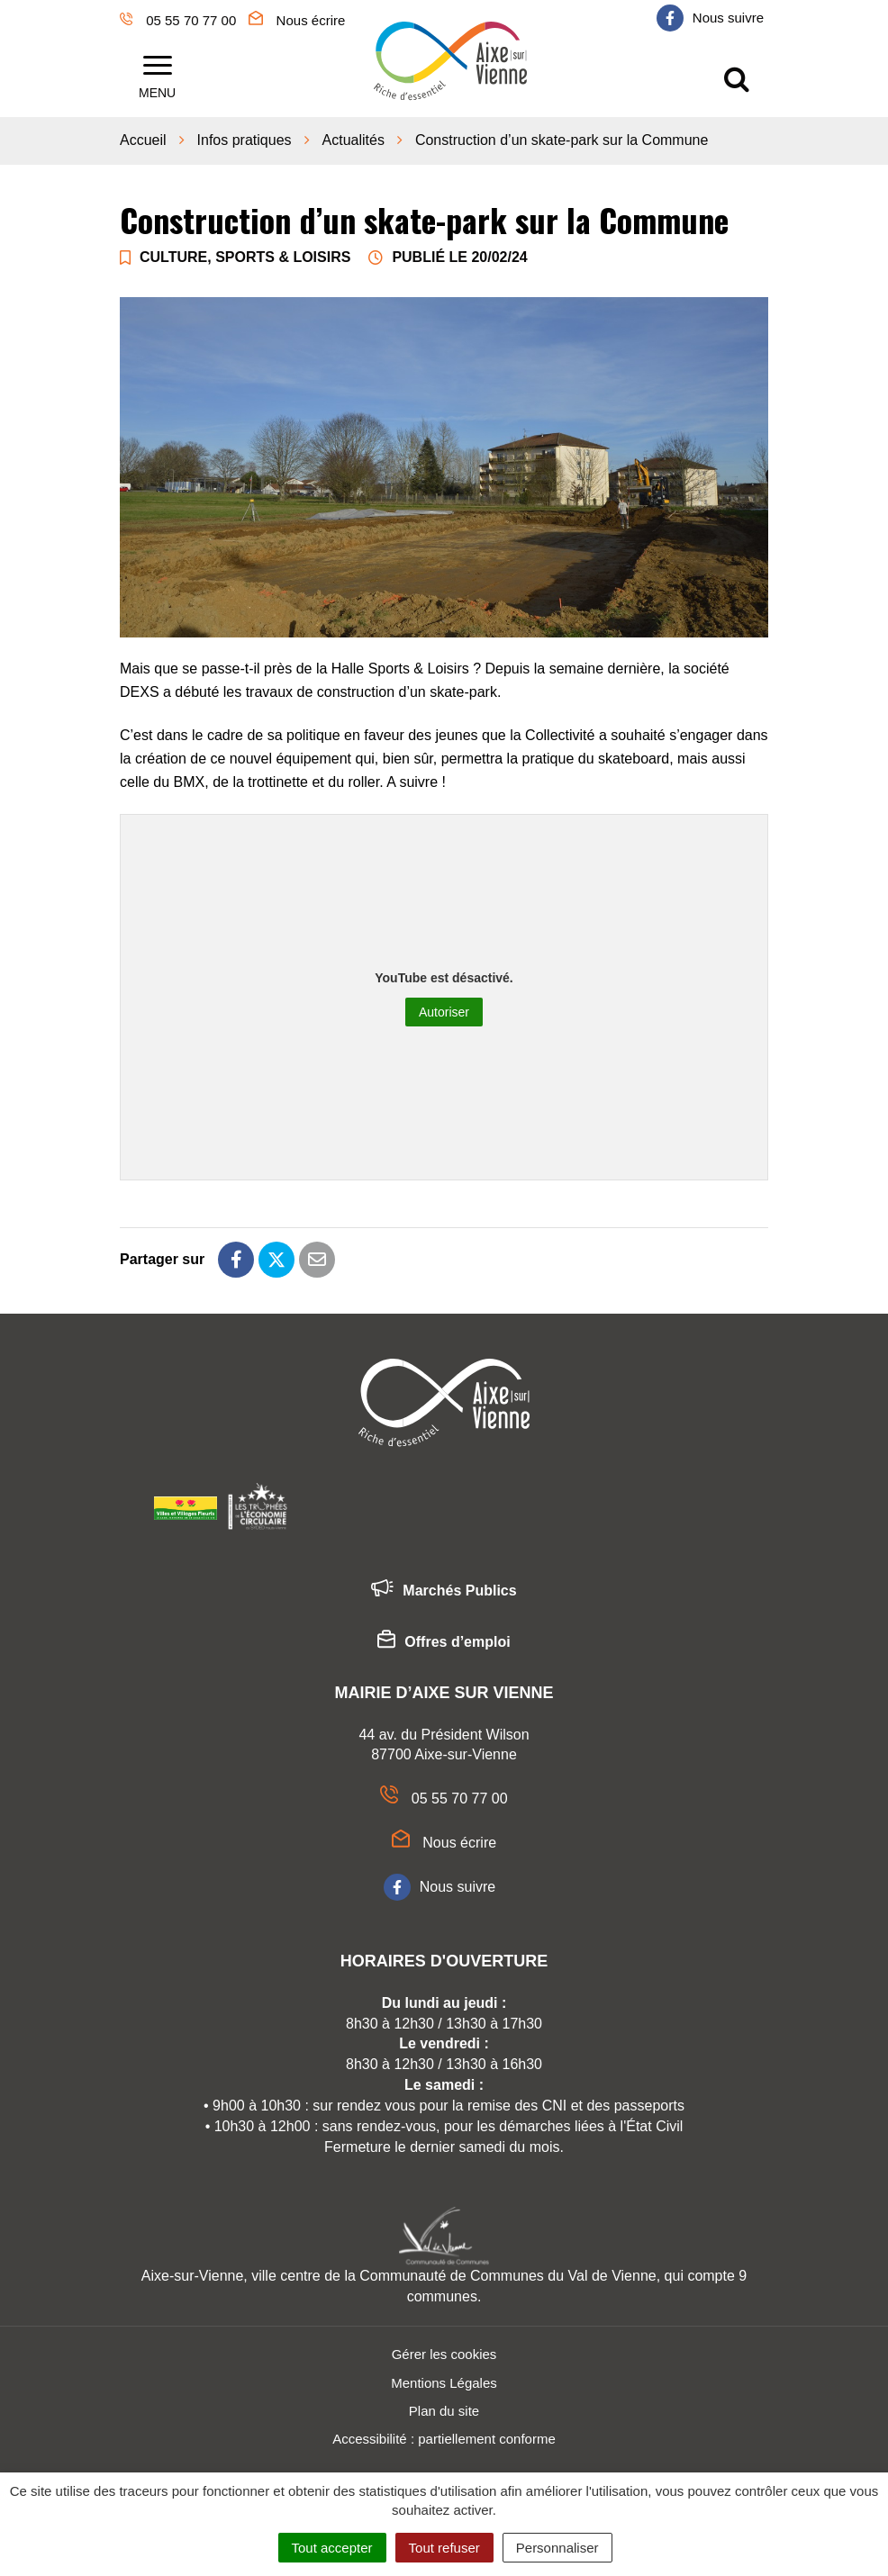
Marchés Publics (443, 1587)
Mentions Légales (444, 2378)
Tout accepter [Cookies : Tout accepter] (332, 2547)
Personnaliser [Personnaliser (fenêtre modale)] (557, 2547)
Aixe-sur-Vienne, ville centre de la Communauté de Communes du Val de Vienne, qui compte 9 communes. (444, 2282)
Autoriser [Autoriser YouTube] (444, 1008)
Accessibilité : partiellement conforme (444, 2435)
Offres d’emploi (443, 1638)
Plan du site (444, 2407)
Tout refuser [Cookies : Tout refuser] (444, 2547)
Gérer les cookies (444, 2350)
